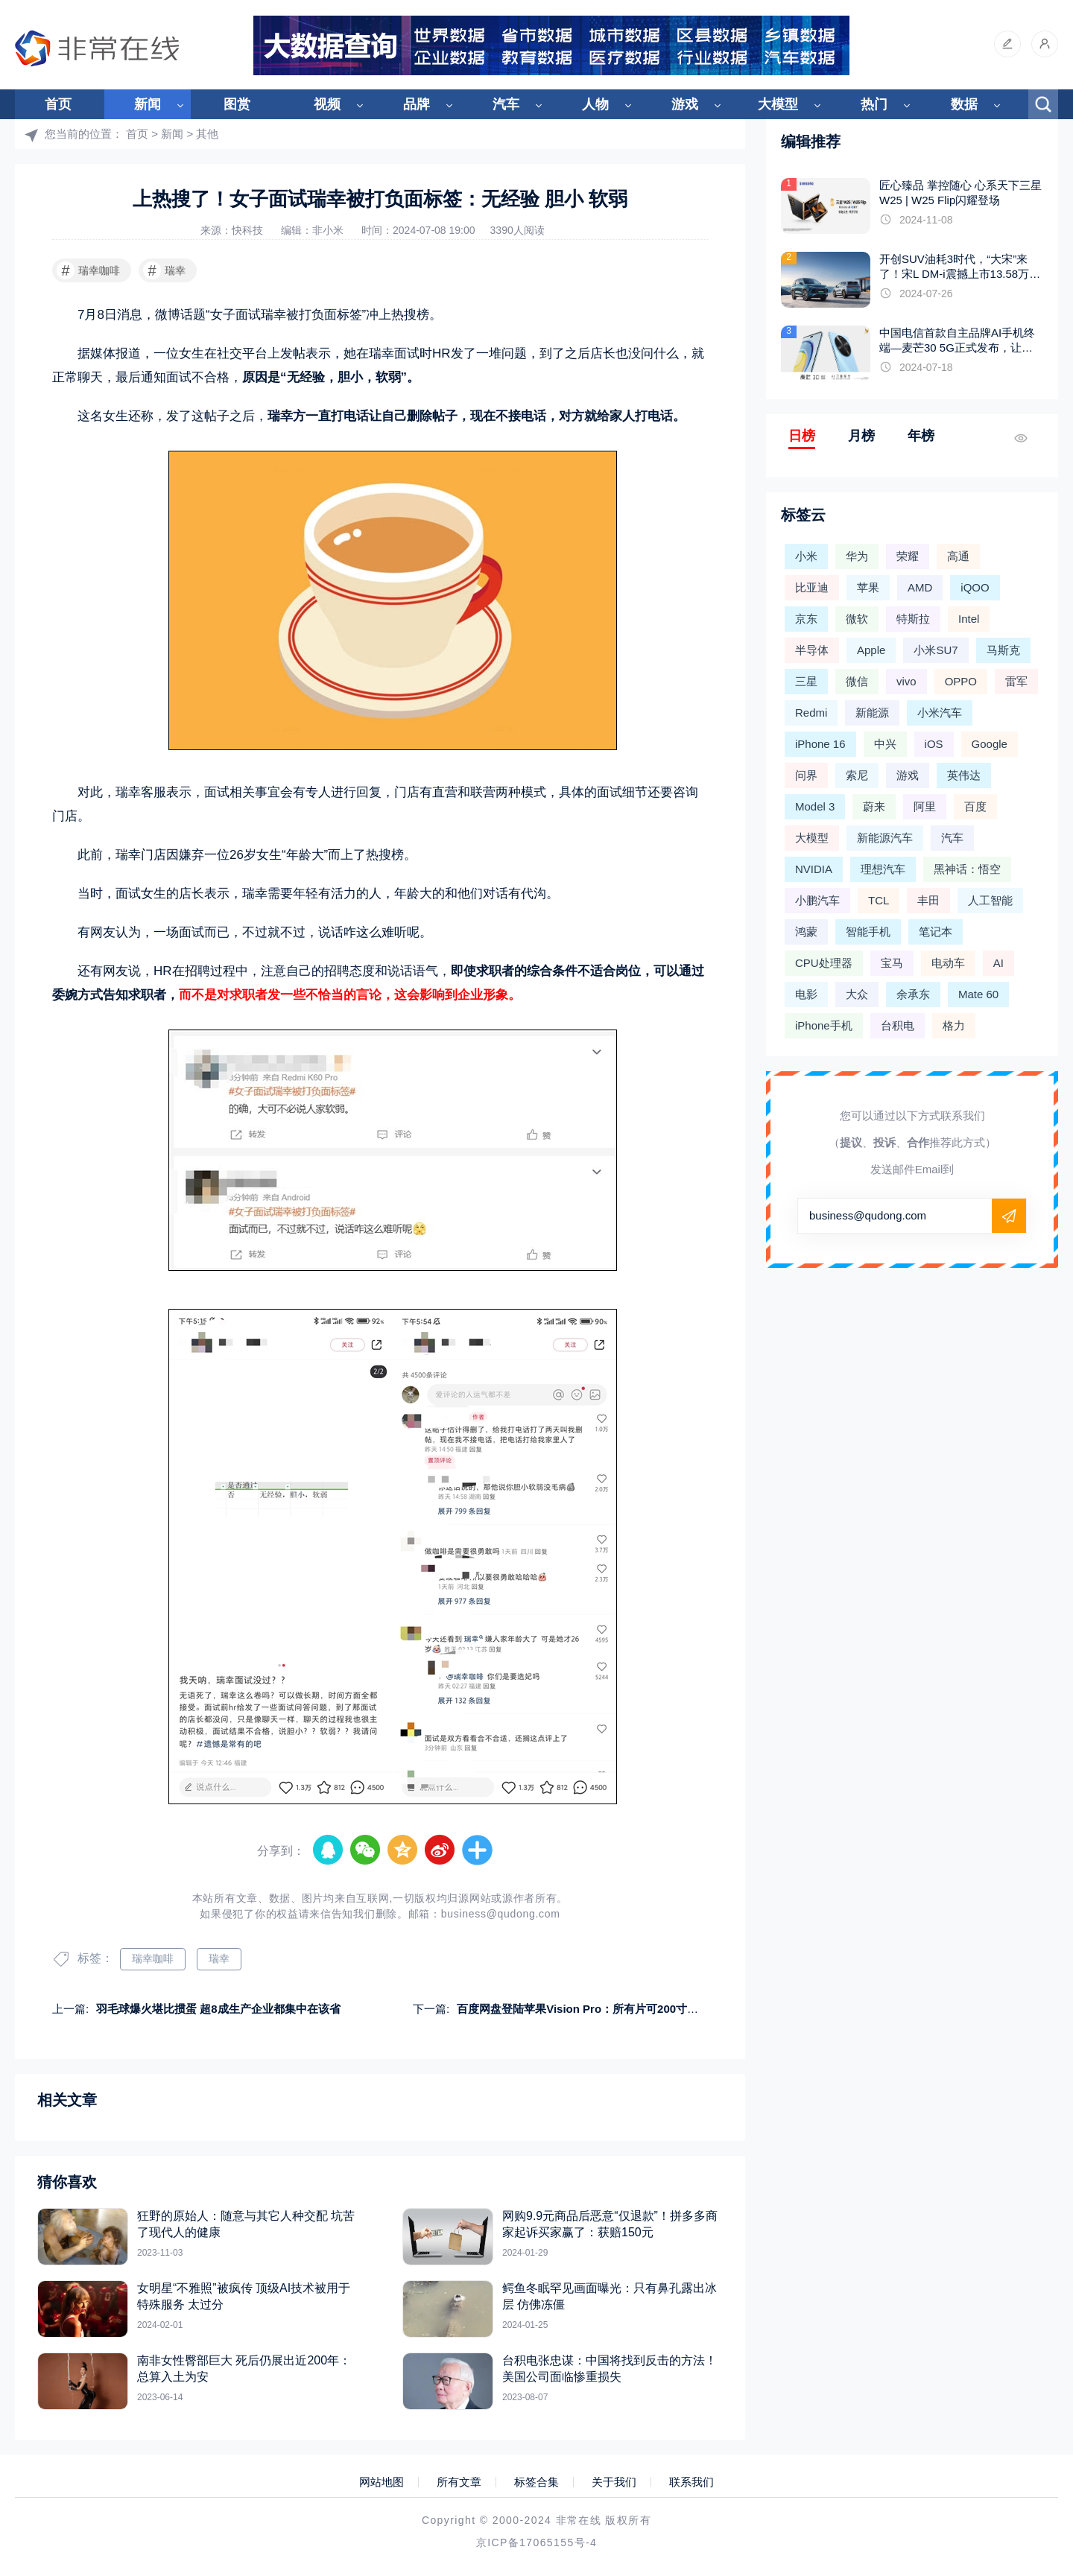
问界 (806, 775)
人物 (595, 104)
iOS (934, 743)
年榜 (921, 435)
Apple (871, 650)
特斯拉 (913, 618)
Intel (968, 618)
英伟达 (964, 775)
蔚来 (874, 806)
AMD (920, 587)
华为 (857, 556)
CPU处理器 (823, 963)
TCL (878, 900)
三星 (806, 681)
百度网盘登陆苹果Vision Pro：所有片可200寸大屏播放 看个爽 (612, 2008)
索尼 (857, 775)
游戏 (684, 104)
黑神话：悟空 (967, 869)
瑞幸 (164, 270)
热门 (874, 104)
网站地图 (381, 2482)
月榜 (861, 435)
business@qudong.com (500, 1914)
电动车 (948, 963)
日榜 (801, 435)
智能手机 (868, 931)
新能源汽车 (885, 837)
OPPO (961, 681)
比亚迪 (812, 587)
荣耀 (907, 556)
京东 (806, 618)
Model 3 (815, 806)
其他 (207, 133)
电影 (806, 994)
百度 (975, 806)
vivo (906, 681)
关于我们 (614, 2482)
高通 (958, 556)
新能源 (872, 712)
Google (989, 743)
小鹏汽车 (817, 900)
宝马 (892, 963)
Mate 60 (978, 994)
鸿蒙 (806, 931)
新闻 (147, 104)
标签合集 (536, 2482)
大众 (857, 994)
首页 (58, 104)
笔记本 (935, 931)
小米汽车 (939, 712)
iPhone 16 (820, 743)
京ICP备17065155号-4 (536, 2542)
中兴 (885, 743)
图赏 (237, 104)
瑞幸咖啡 (88, 270)
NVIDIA (813, 869)
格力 (954, 1025)
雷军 (1016, 681)
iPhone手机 (823, 1025)
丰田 (928, 900)
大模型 (778, 104)
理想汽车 (883, 869)
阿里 (925, 806)
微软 (857, 618)
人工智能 (990, 900)
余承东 (913, 994)
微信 (857, 681)
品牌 (416, 104)
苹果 (868, 587)
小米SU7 (936, 650)
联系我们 (691, 2482)
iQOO (974, 587)
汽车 (506, 104)
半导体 (812, 650)
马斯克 (1003, 650)
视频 (327, 104)
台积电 (897, 1025)
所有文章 (459, 2482)
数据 (964, 104)
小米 (806, 556)
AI (998, 963)
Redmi (811, 712)
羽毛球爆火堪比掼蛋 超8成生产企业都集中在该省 (218, 2008)
